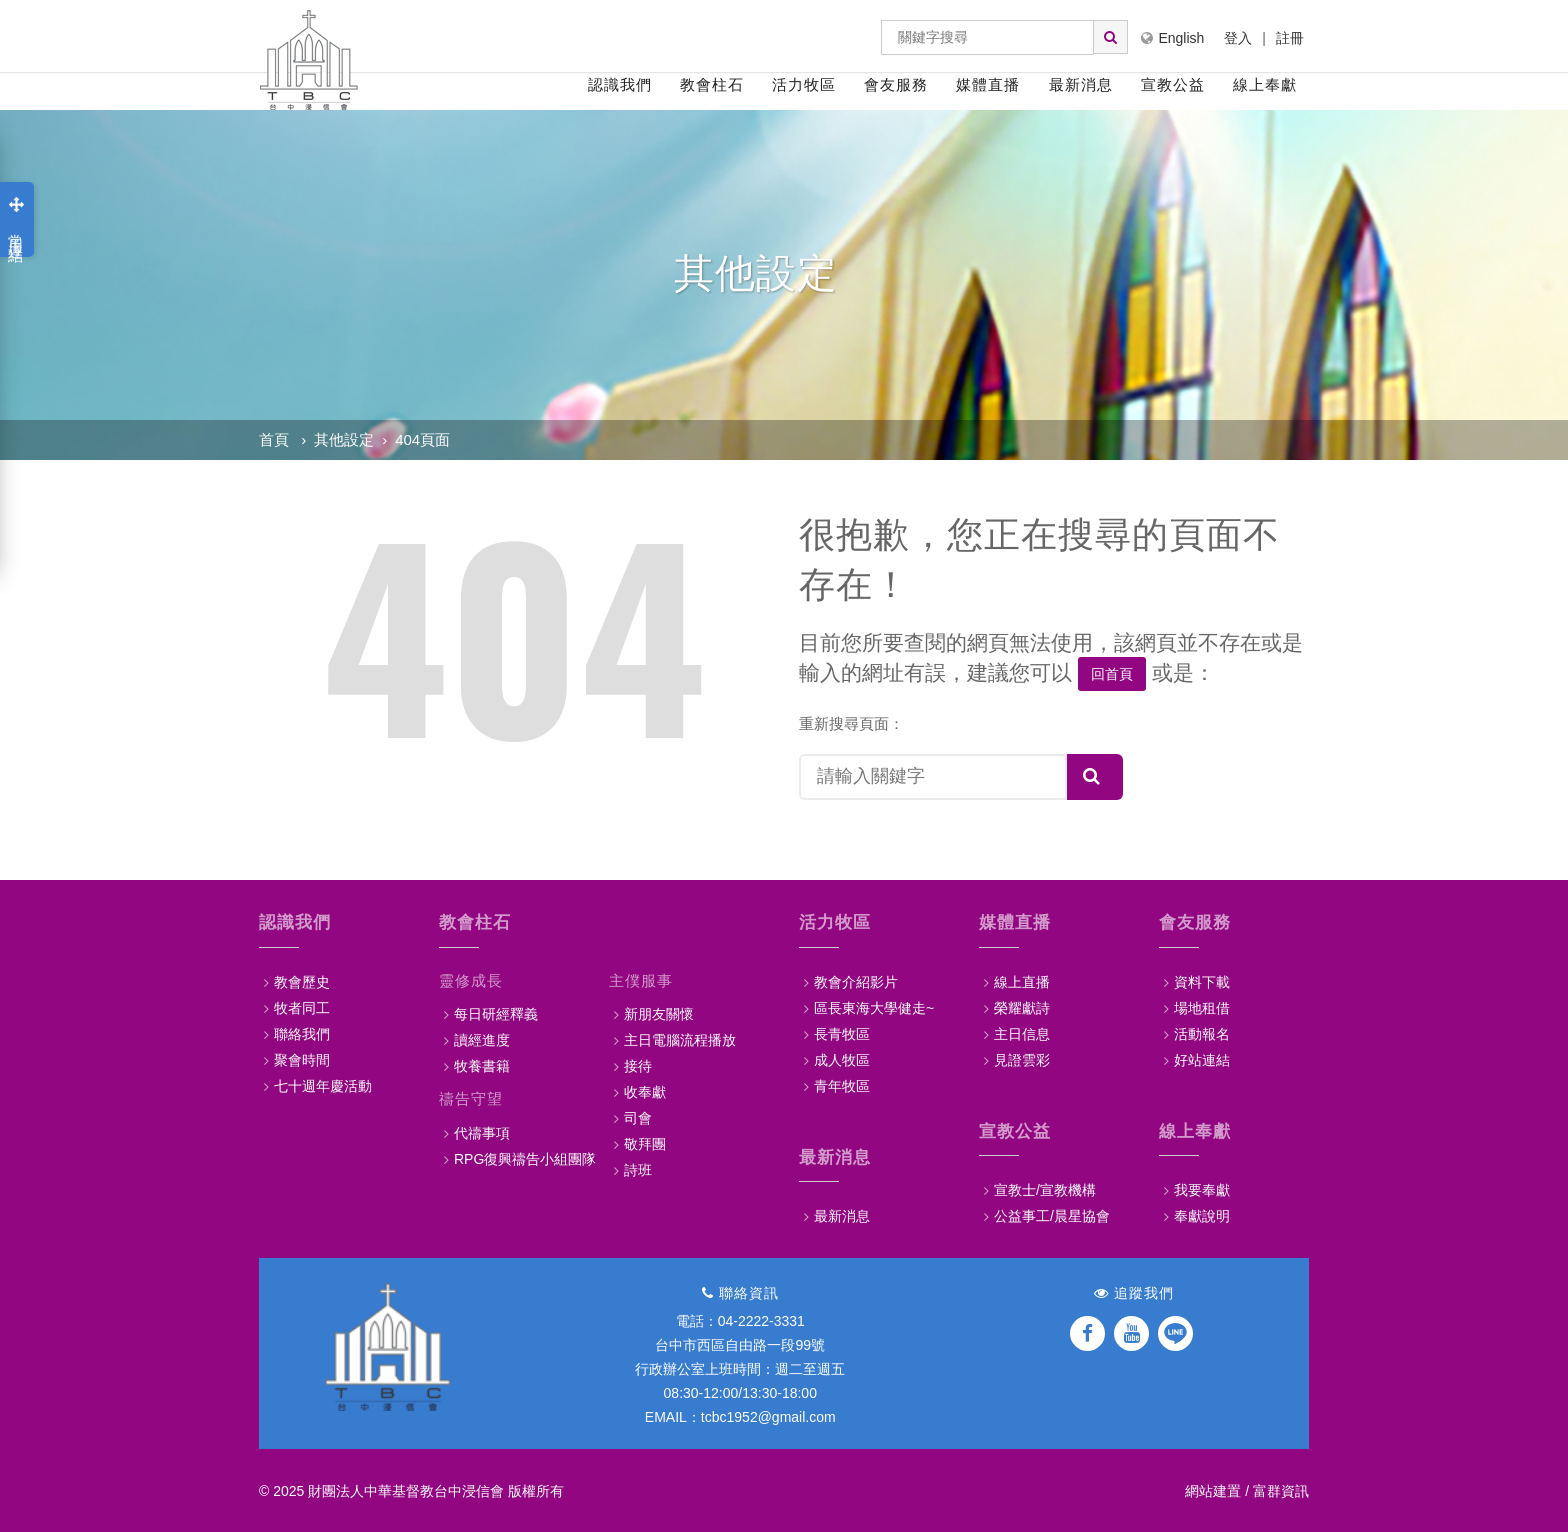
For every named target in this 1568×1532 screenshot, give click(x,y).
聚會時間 (302, 1059)
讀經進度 (482, 1039)
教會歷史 (302, 981)
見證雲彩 (1022, 1059)
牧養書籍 (482, 1065)
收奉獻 (645, 1091)
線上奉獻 (1265, 84)
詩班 (638, 1169)
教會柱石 (712, 84)
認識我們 (620, 84)
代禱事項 (482, 1132)
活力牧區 (804, 84)
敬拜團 (645, 1143)
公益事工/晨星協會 (1052, 1215)
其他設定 (344, 439)
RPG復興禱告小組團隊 (525, 1158)
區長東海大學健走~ (874, 1007)
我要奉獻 (1202, 1189)
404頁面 (422, 439)
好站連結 (1202, 1059)
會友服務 (896, 84)
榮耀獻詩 (1022, 1007)
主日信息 (1022, 1033)
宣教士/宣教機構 (1045, 1189)
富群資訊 (1281, 1490)
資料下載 (1202, 981)
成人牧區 (842, 1059)
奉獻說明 (1202, 1215)
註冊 (1290, 38)
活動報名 (1202, 1033)
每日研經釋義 (496, 1013)
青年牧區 (842, 1085)
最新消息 (1081, 84)
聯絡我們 (302, 1033)
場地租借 (1202, 1007)
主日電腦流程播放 (680, 1039)
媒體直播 (988, 84)
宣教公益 (1173, 84)
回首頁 (1112, 674)
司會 (638, 1117)
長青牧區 (842, 1033)
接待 (638, 1065)
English (1172, 38)
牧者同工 (302, 1007)
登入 (1238, 38)
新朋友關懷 (659, 1013)
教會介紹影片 (856, 981)
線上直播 (1022, 981)
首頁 (274, 439)
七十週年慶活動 (323, 1085)
